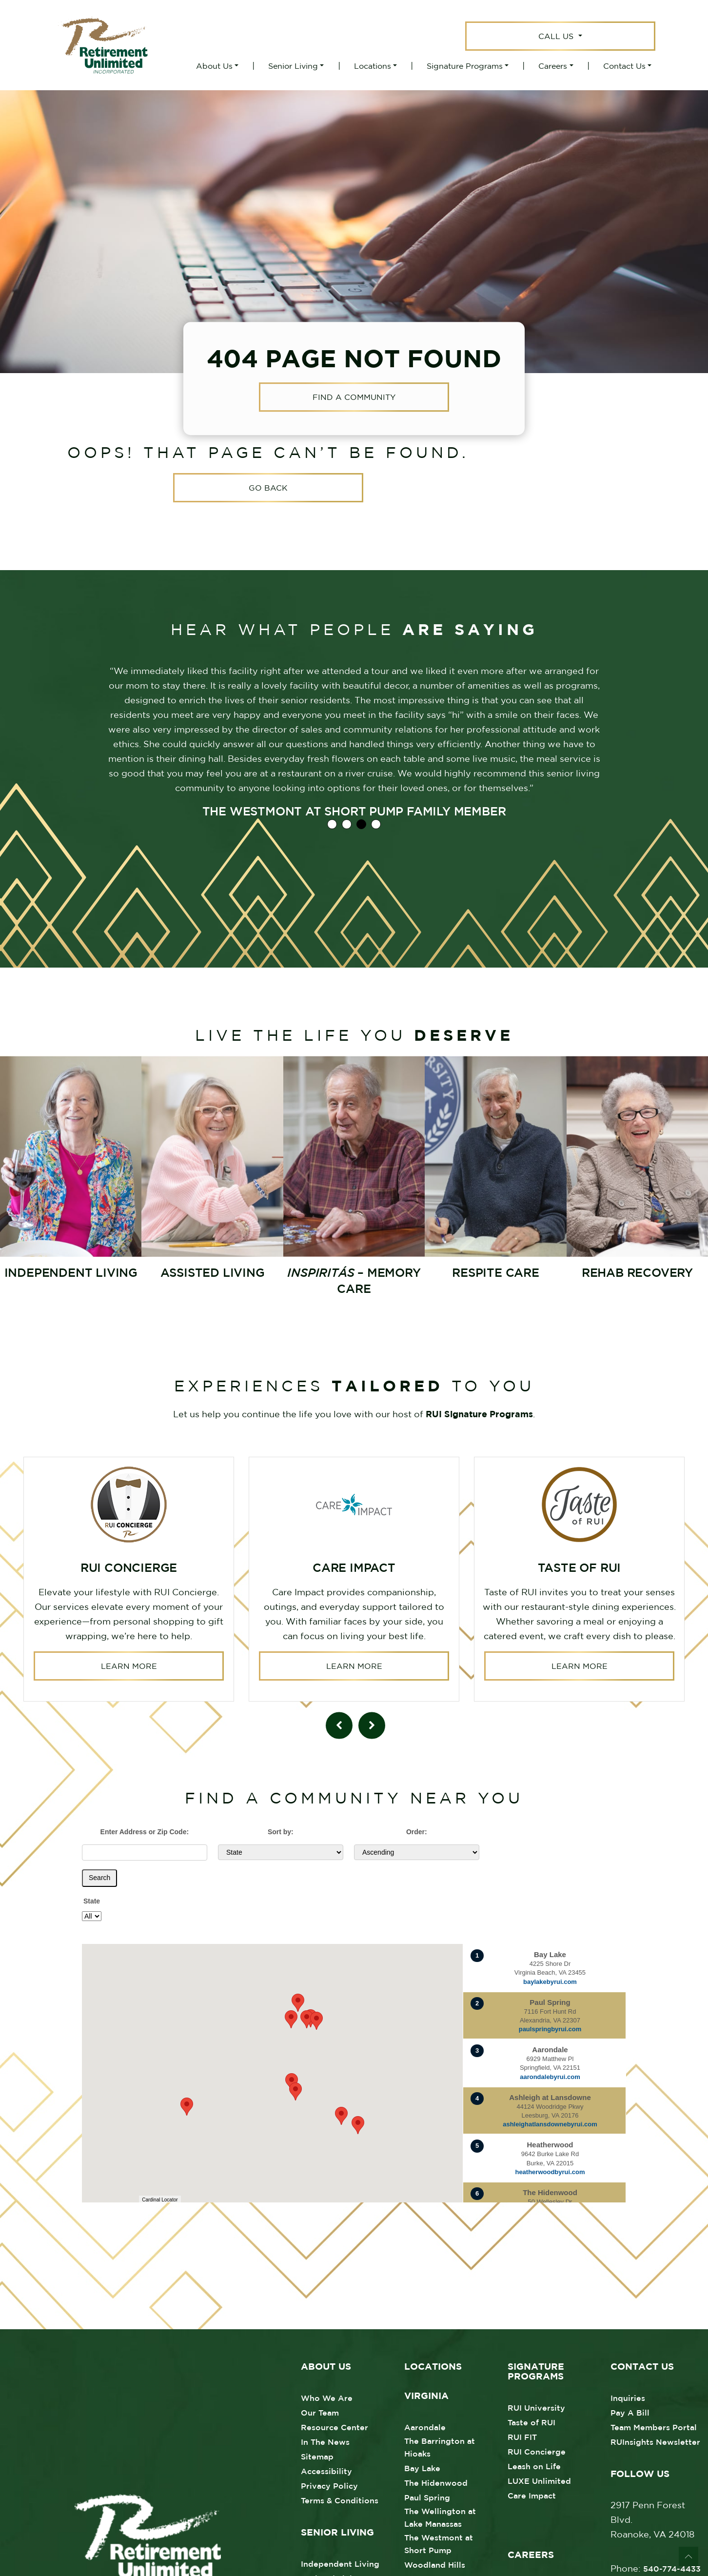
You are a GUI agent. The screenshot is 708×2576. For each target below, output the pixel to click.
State (91, 1899)
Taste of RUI (531, 2420)
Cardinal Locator (159, 2197)
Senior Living (293, 65)
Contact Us (624, 65)
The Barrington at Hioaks (439, 2445)
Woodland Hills (434, 2562)
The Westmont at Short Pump (438, 2542)
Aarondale (425, 2425)
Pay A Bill (629, 2410)
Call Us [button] (557, 36)
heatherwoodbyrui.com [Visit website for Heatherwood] (550, 2170)
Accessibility (326, 2469)
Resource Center (334, 2425)
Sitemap (317, 2454)
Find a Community (354, 397)
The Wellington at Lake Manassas (440, 2515)
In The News (325, 2440)
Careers (552, 65)
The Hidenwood (436, 2481)
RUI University (536, 2405)
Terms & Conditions (339, 2498)
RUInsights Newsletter (655, 2440)
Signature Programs (465, 65)
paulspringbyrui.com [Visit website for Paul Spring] (550, 2027)
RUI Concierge (537, 2449)
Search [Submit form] (99, 1876)
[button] (358, 2123)
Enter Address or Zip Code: (144, 1830)
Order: (416, 1830)
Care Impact (532, 2493)
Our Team (320, 2410)
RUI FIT (522, 2435)
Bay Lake (422, 2466)
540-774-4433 (672, 2566)
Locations (372, 65)
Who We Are (327, 2396)
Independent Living (340, 2561)
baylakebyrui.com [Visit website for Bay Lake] (550, 1979)
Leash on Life (534, 2464)
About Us (214, 65)
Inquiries (627, 2396)
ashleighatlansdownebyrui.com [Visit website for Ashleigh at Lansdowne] (550, 2122)
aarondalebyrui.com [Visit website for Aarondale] (550, 2075)
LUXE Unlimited (539, 2479)
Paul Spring (427, 2495)
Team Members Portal (653, 2425)
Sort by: (281, 1830)
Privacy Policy (329, 2483)
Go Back (268, 487)
